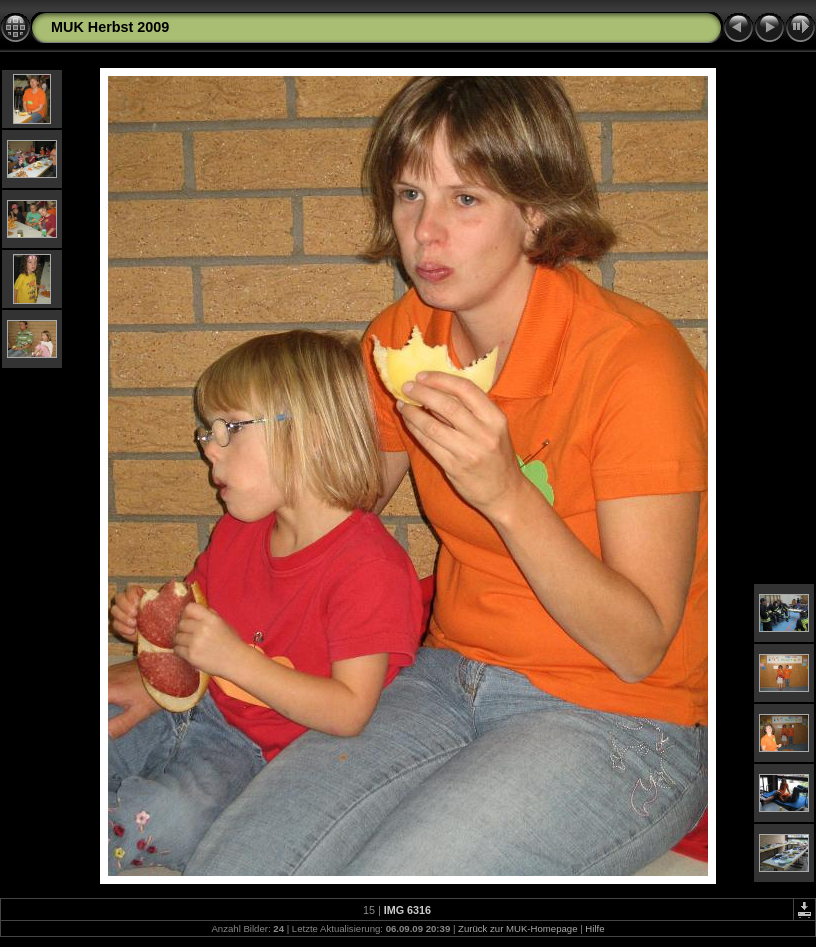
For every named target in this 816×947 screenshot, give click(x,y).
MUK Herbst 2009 (110, 27)
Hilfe (594, 928)
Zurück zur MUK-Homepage (517, 928)
